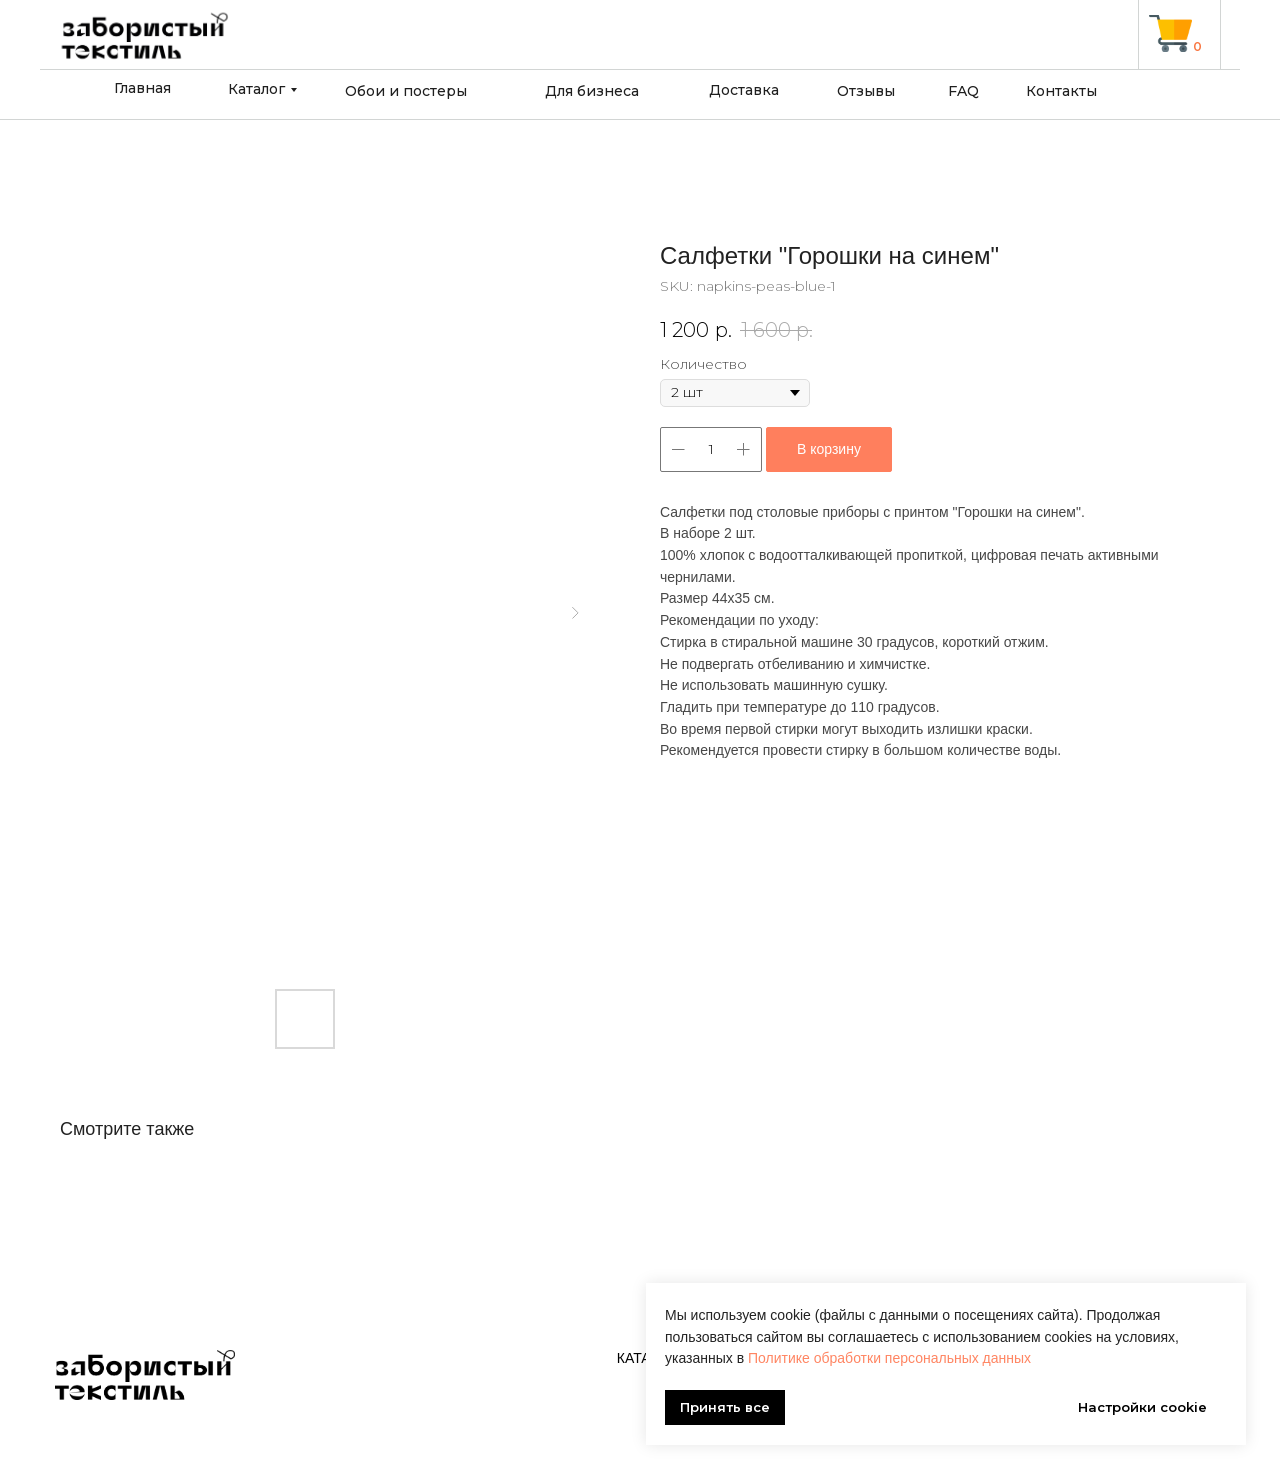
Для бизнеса (592, 91)
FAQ (963, 91)
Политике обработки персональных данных (889, 1358)
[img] (1170, 33)
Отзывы (866, 91)
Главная (142, 88)
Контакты (1061, 91)
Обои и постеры (406, 91)
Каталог (256, 89)
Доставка (744, 90)
